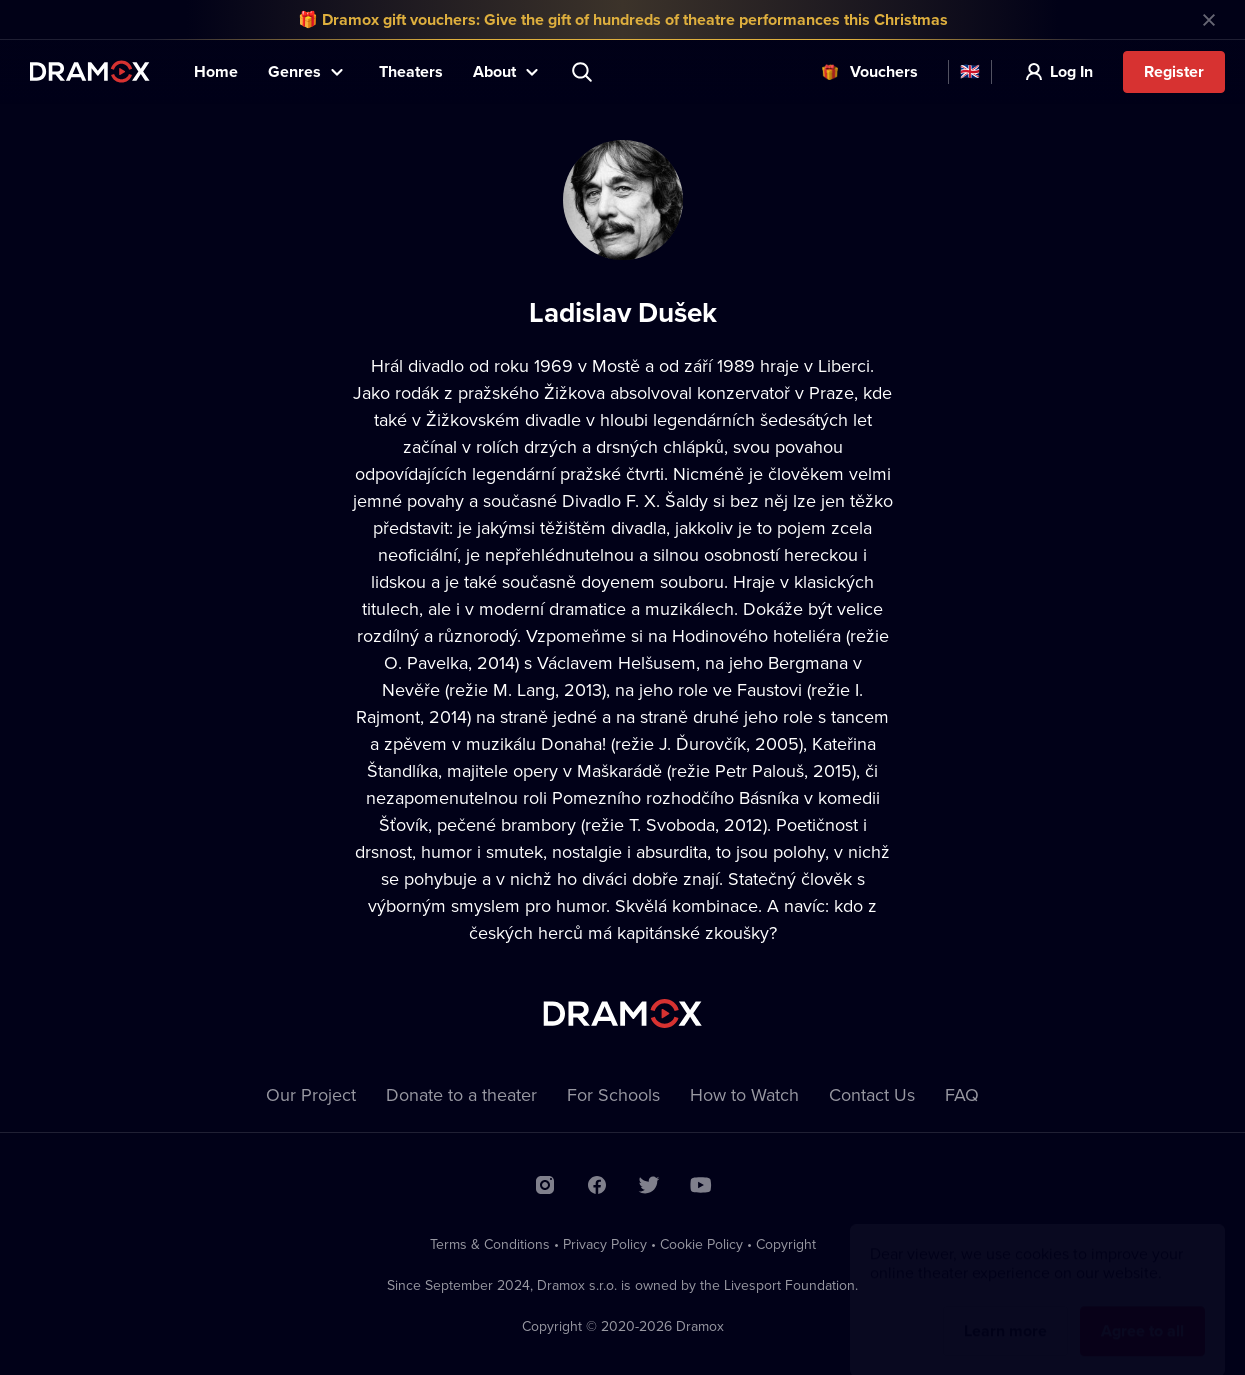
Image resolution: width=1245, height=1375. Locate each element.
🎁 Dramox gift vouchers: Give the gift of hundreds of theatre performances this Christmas (623, 19)
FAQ (962, 1094)
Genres (294, 71)
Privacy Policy (605, 1244)
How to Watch (744, 1094)
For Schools (613, 1094)
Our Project (311, 1094)
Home (216, 71)
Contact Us (872, 1094)
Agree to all (1142, 1311)
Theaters (411, 71)
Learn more (1005, 1311)
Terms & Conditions (490, 1244)
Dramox (90, 71)
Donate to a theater (461, 1094)
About (494, 71)
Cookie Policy (701, 1244)
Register (1174, 71)
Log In (1071, 71)
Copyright (786, 1244)
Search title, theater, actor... (584, 72)
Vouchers (884, 71)
